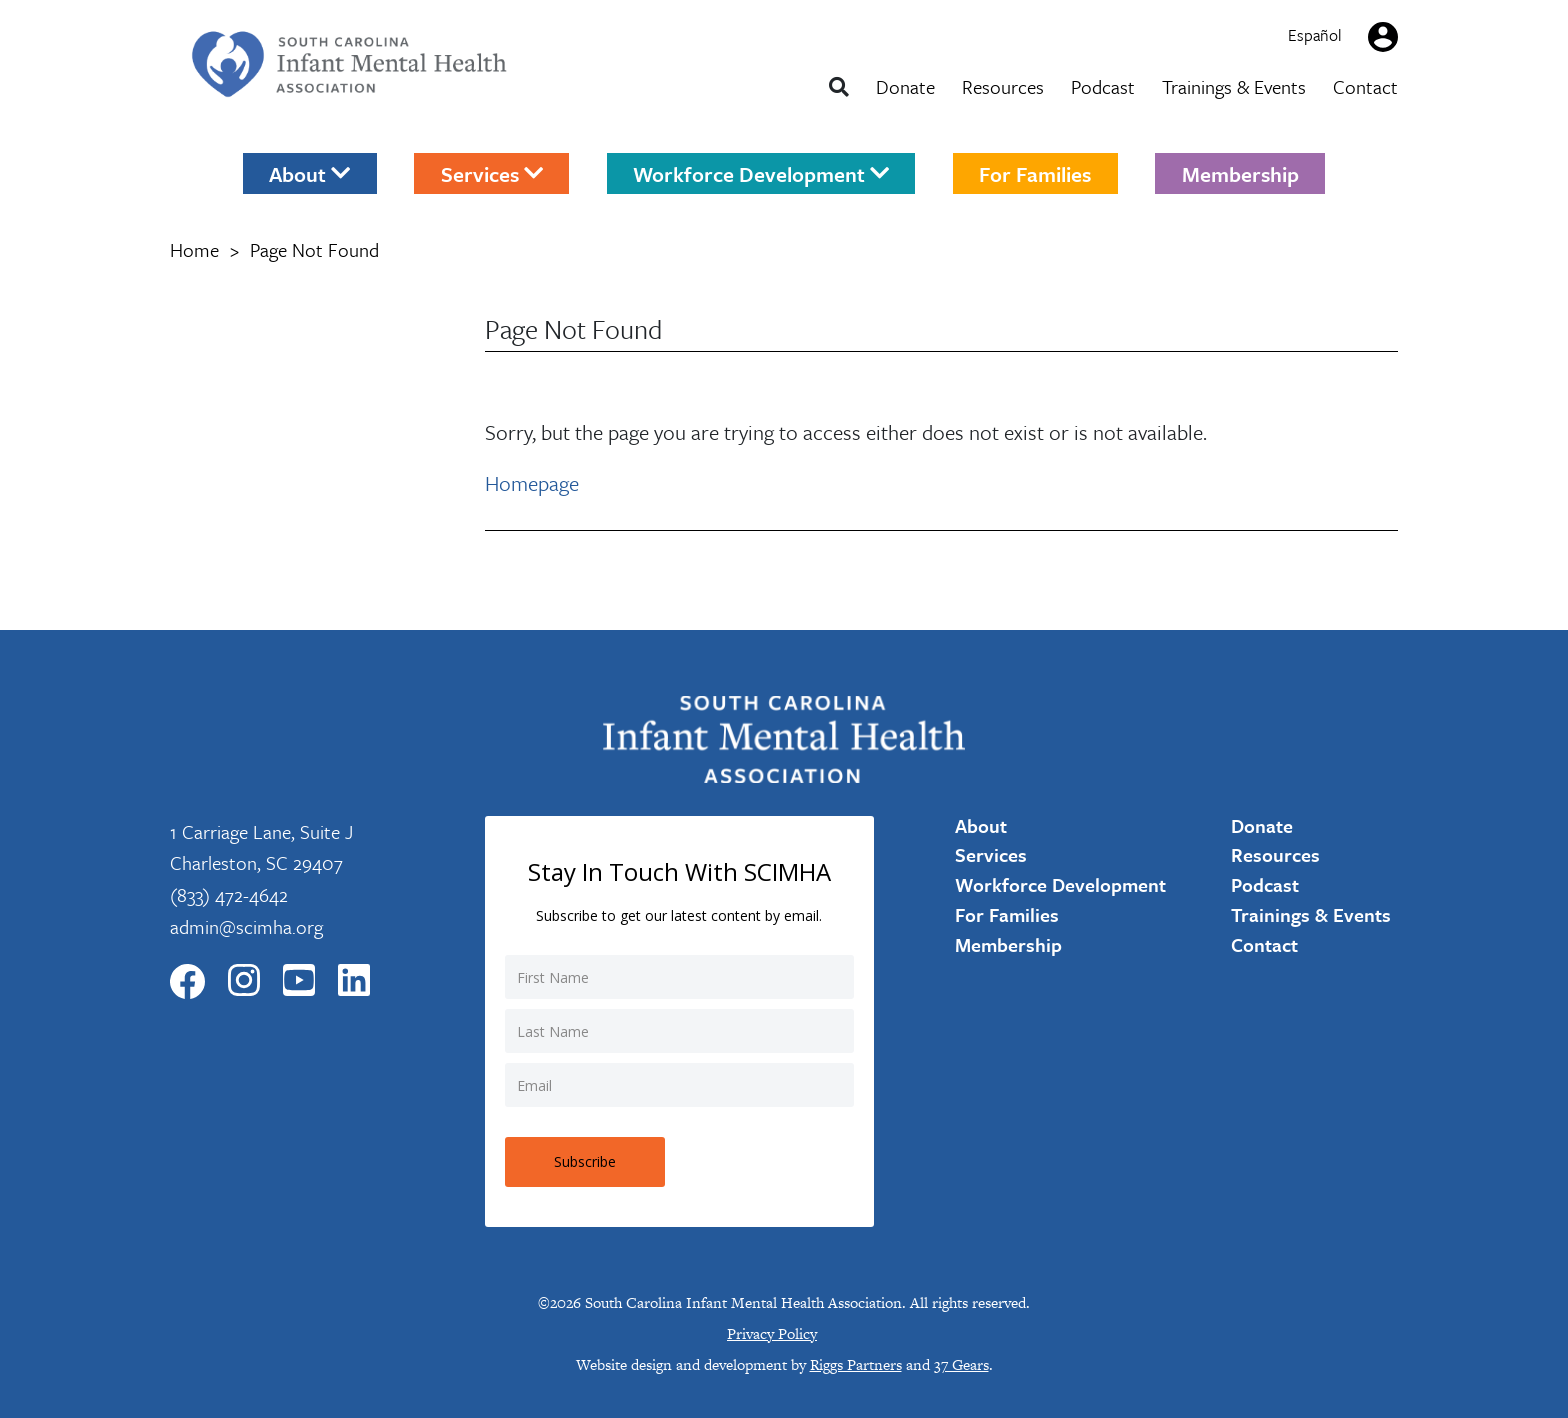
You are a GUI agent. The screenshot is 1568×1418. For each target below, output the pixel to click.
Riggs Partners (856, 1364)
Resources (1003, 86)
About (309, 173)
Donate (905, 86)
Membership (1240, 173)
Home (194, 249)
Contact (1365, 86)
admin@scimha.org (246, 926)
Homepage (532, 483)
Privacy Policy (772, 1333)
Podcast (1103, 86)
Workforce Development (761, 173)
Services (492, 173)
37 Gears (961, 1364)
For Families (1035, 173)
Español (1315, 35)
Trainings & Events (1234, 86)
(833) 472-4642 (229, 894)
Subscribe (585, 1161)
